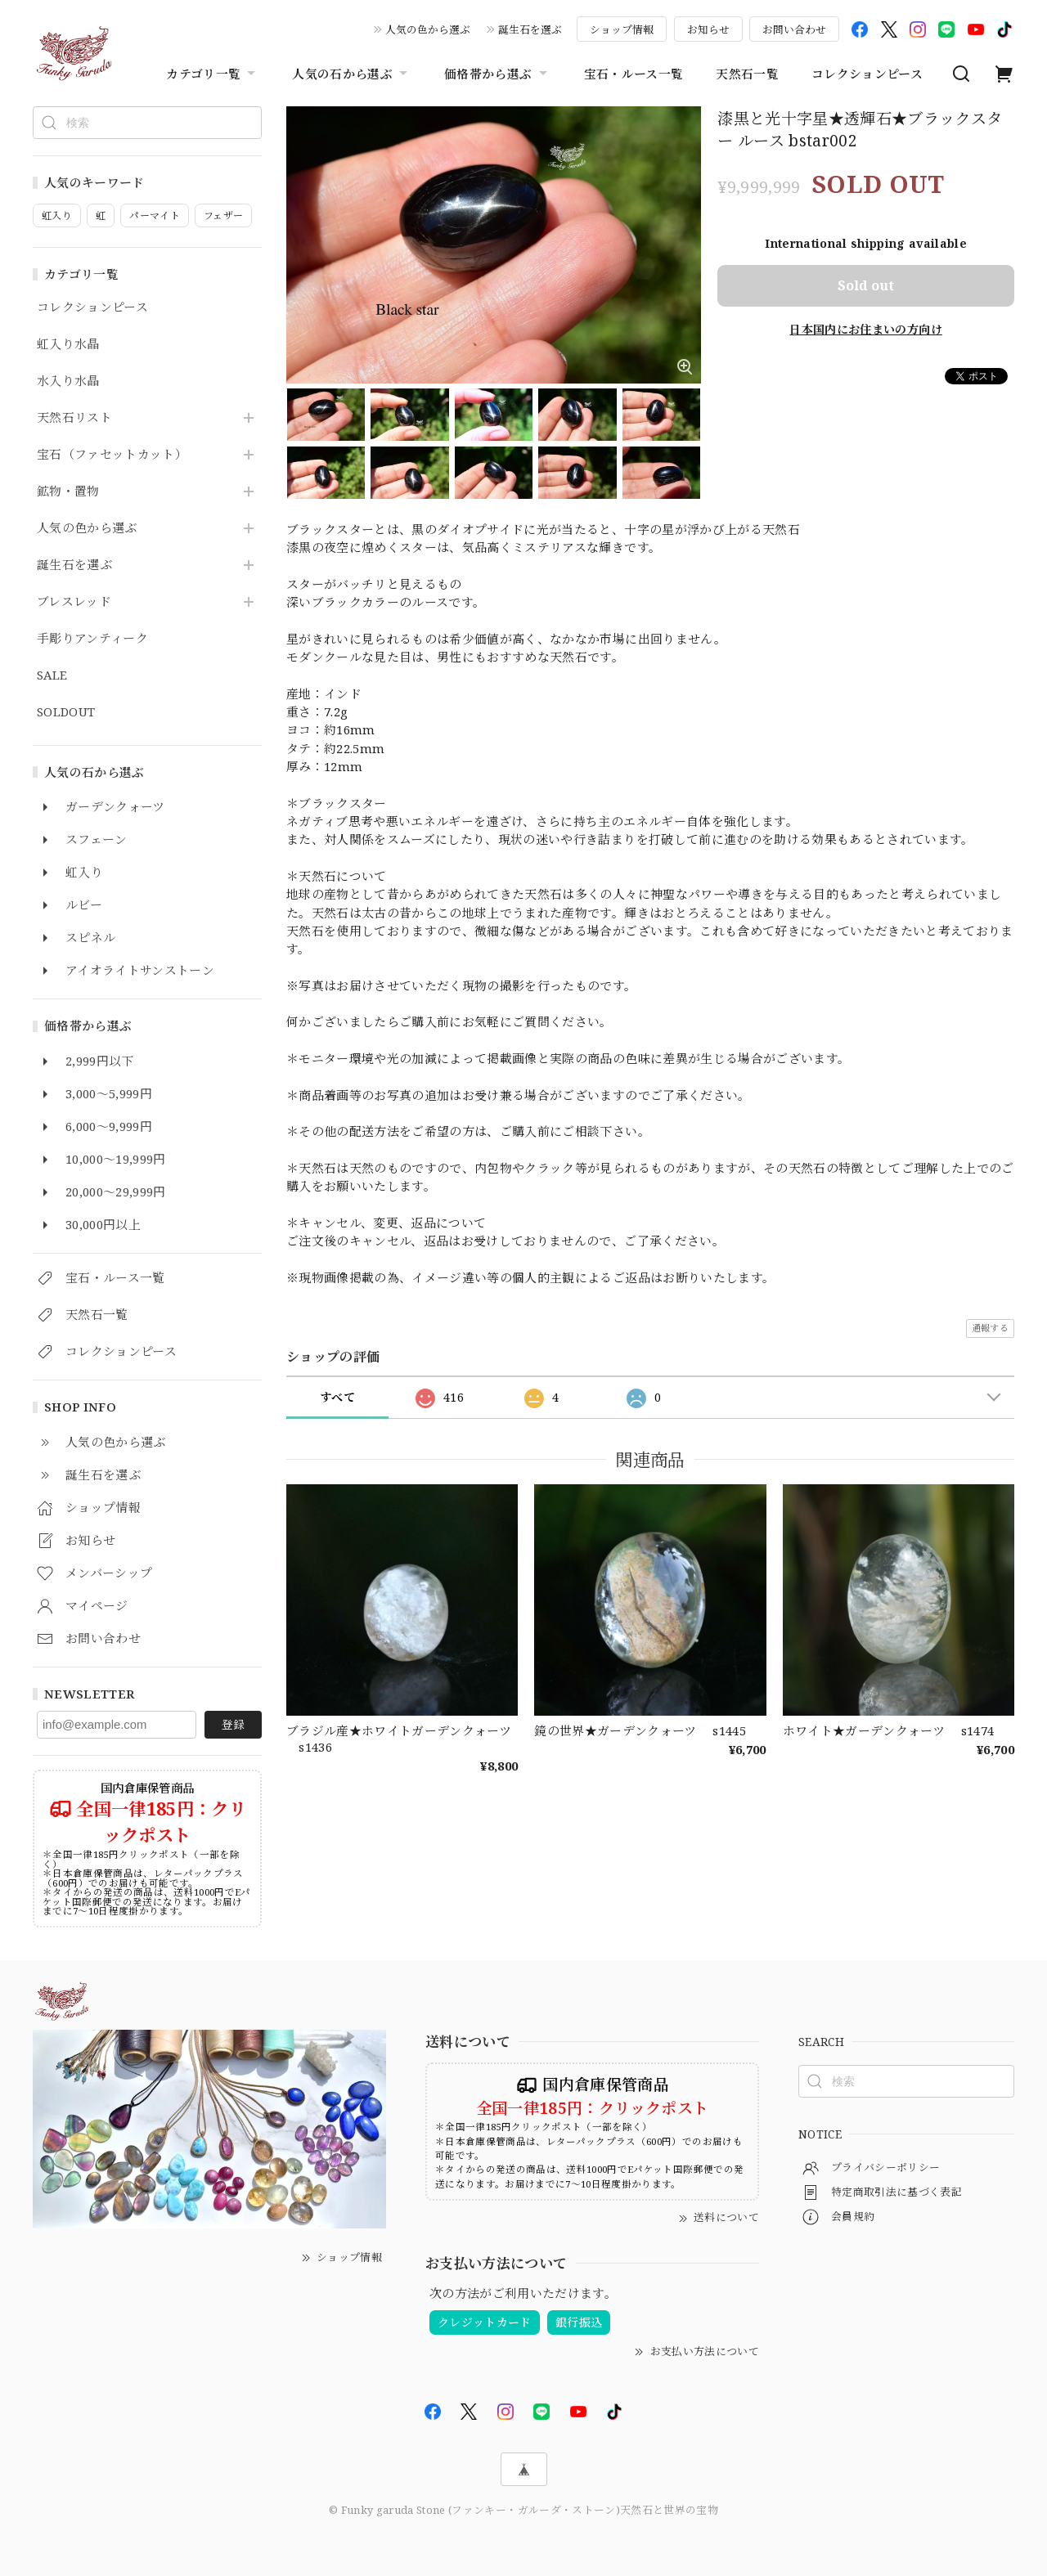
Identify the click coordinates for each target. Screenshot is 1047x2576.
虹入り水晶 (68, 344)
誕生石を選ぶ (530, 29)
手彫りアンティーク (92, 638)
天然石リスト (74, 418)
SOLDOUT (66, 712)
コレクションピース (867, 73)
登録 (233, 1724)
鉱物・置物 (68, 491)
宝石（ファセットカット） (112, 454)
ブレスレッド (74, 602)
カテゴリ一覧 (212, 73)
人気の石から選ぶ (351, 73)
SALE (52, 675)
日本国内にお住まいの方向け (865, 329)
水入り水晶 (68, 381)
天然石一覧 (747, 73)
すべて (337, 1397)
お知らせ (708, 29)
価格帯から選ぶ (497, 73)
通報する (990, 1328)
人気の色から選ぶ (427, 29)
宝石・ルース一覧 (634, 73)
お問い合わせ (794, 29)
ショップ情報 (622, 29)
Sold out (866, 285)
